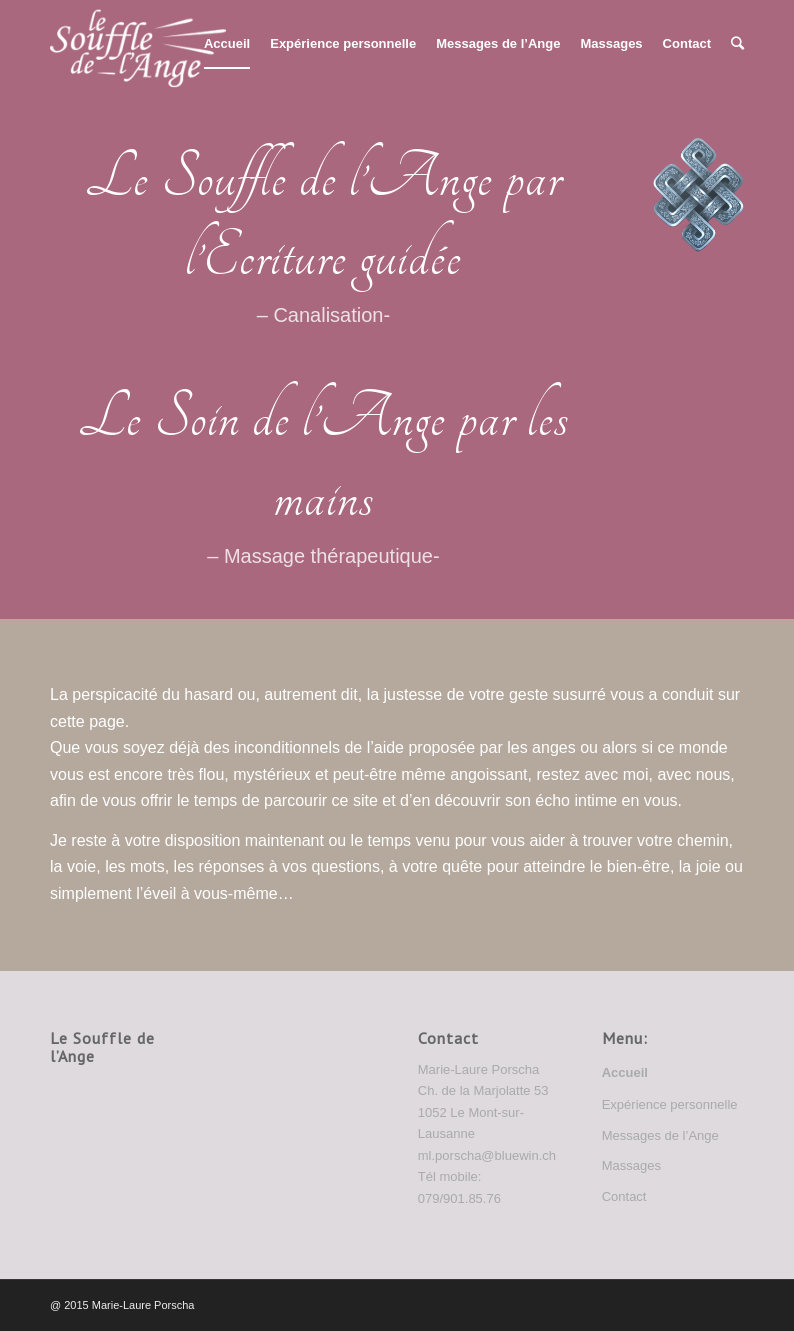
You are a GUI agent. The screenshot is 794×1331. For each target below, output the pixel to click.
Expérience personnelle (670, 1104)
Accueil (625, 1072)
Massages (631, 1165)
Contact (624, 1196)
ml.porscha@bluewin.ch (487, 1155)
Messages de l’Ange (660, 1135)
